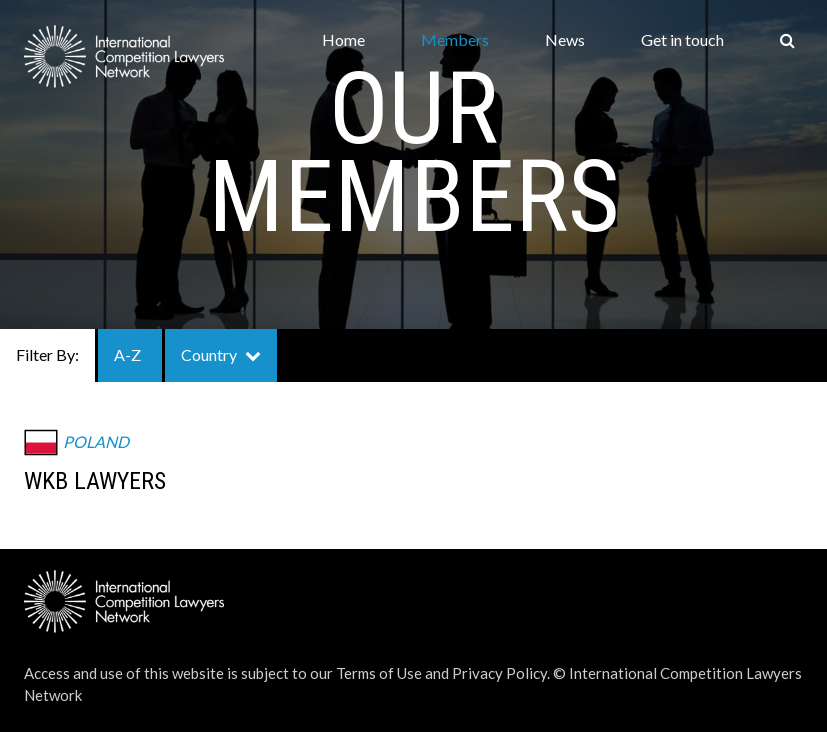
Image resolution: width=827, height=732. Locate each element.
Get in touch (682, 39)
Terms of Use (379, 673)
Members (455, 39)
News (565, 39)
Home (343, 39)
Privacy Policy (499, 673)
